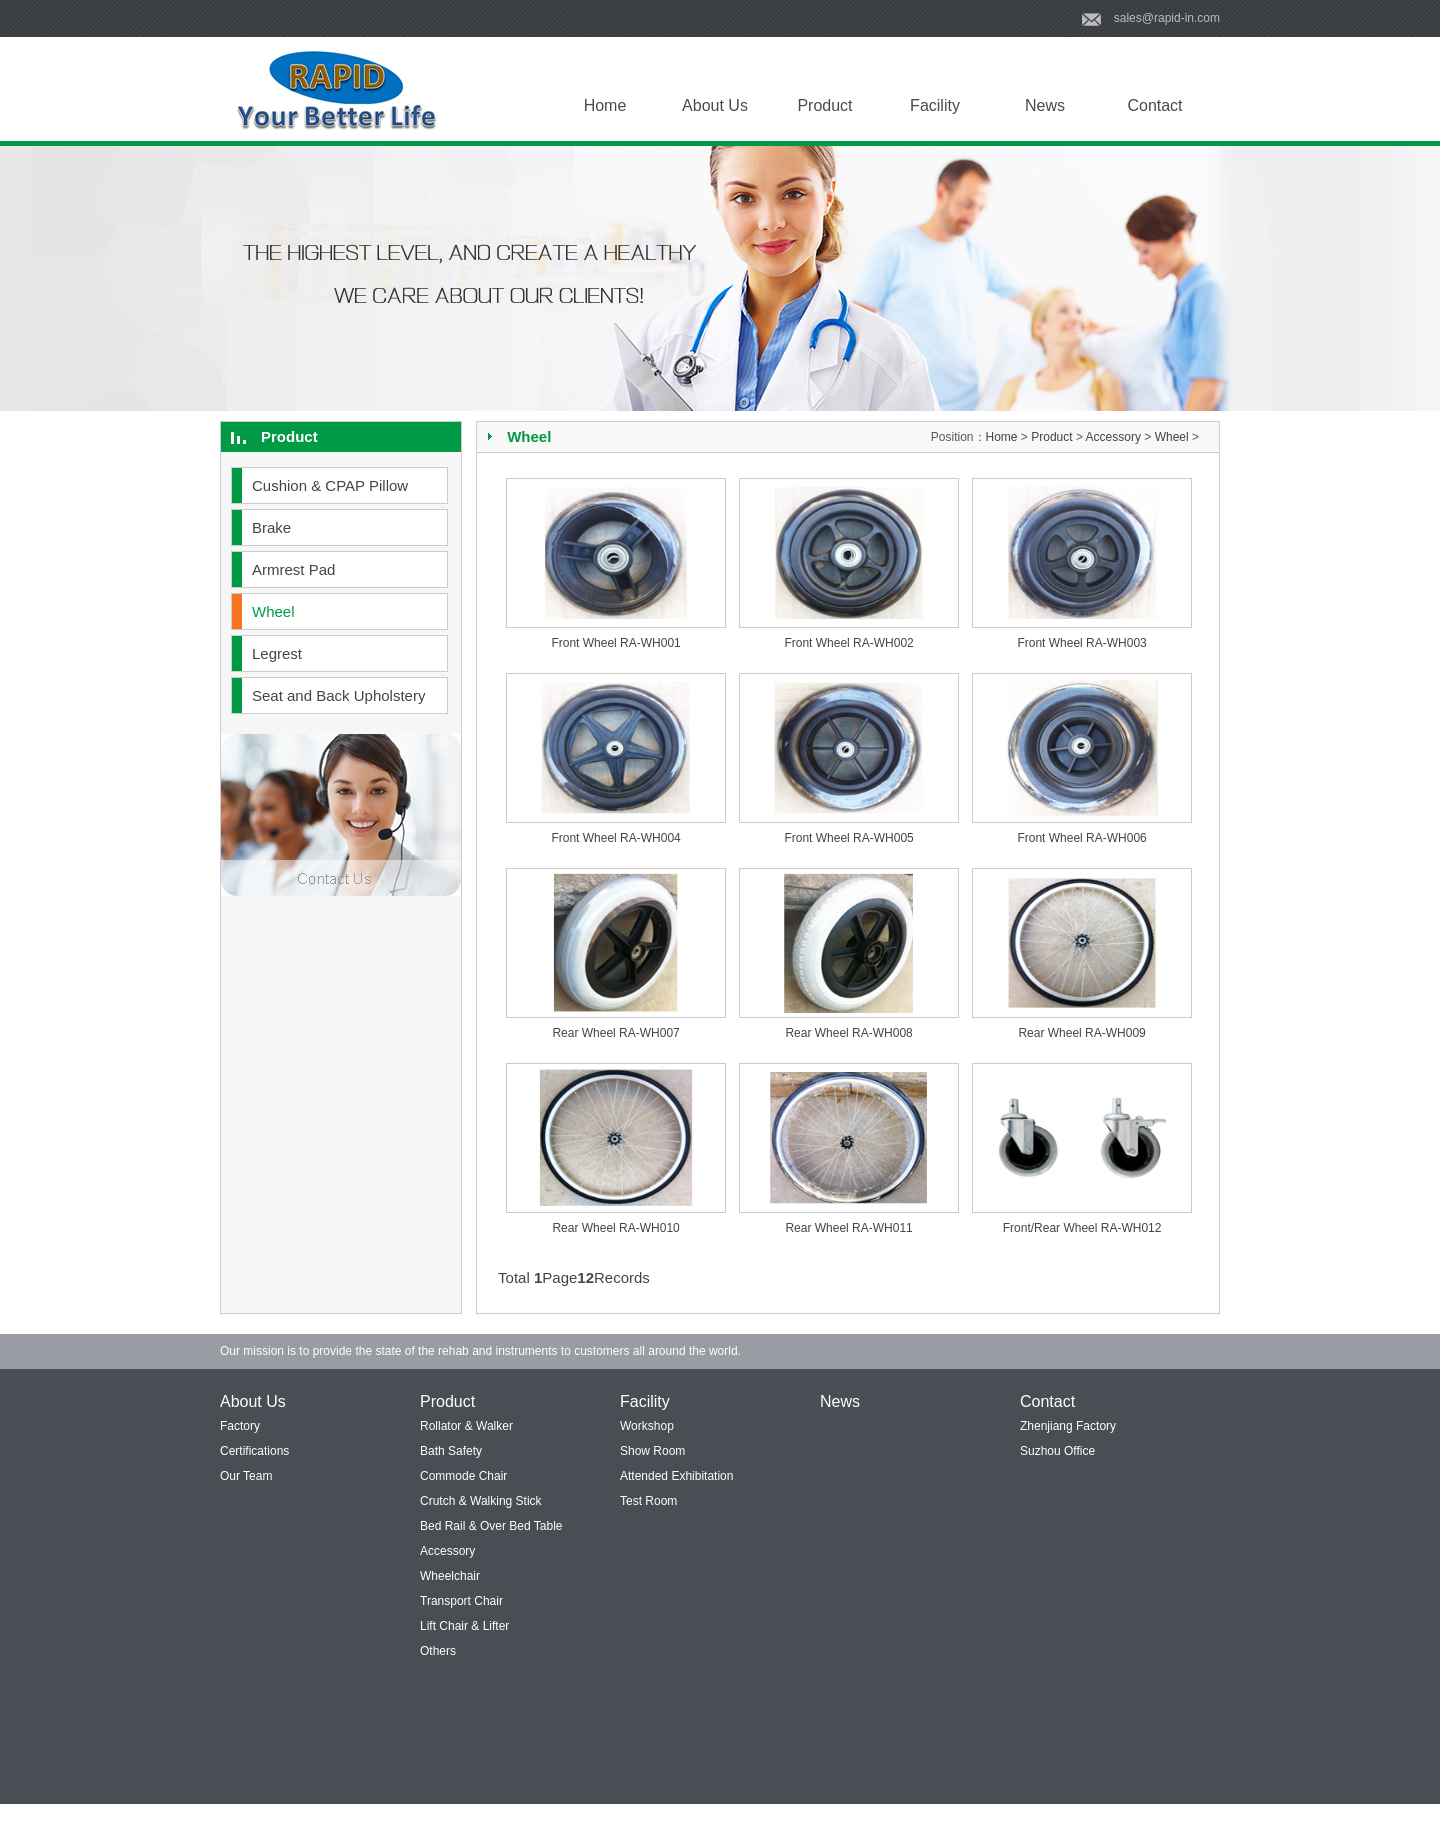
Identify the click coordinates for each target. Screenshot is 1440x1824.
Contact (1154, 105)
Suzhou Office (1057, 1451)
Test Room (648, 1501)
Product (824, 105)
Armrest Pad (293, 569)
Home (605, 105)
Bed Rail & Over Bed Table (491, 1526)
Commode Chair (463, 1476)
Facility (935, 105)
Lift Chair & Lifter (464, 1626)
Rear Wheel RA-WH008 (848, 1033)
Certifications (254, 1451)
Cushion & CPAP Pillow (330, 485)
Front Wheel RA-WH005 (848, 838)
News (1045, 105)
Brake (271, 527)
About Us (715, 105)
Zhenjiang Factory (1068, 1426)
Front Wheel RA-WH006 (1081, 838)
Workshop (647, 1426)
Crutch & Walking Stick (481, 1501)
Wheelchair (450, 1576)
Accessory (1113, 437)
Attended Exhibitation (676, 1476)
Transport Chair (461, 1601)
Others (438, 1651)
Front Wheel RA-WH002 (848, 643)
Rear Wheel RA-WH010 (615, 1228)
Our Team (246, 1476)
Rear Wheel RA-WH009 (1081, 1033)
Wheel (273, 611)
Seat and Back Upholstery (338, 695)
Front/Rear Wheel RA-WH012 (1082, 1228)
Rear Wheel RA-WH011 (848, 1228)
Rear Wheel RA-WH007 (615, 1033)
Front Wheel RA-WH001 (615, 643)
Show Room (652, 1451)
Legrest (277, 653)
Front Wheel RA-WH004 (615, 838)
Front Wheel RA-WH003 (1081, 643)
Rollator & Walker (466, 1426)
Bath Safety (451, 1451)
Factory (240, 1426)
